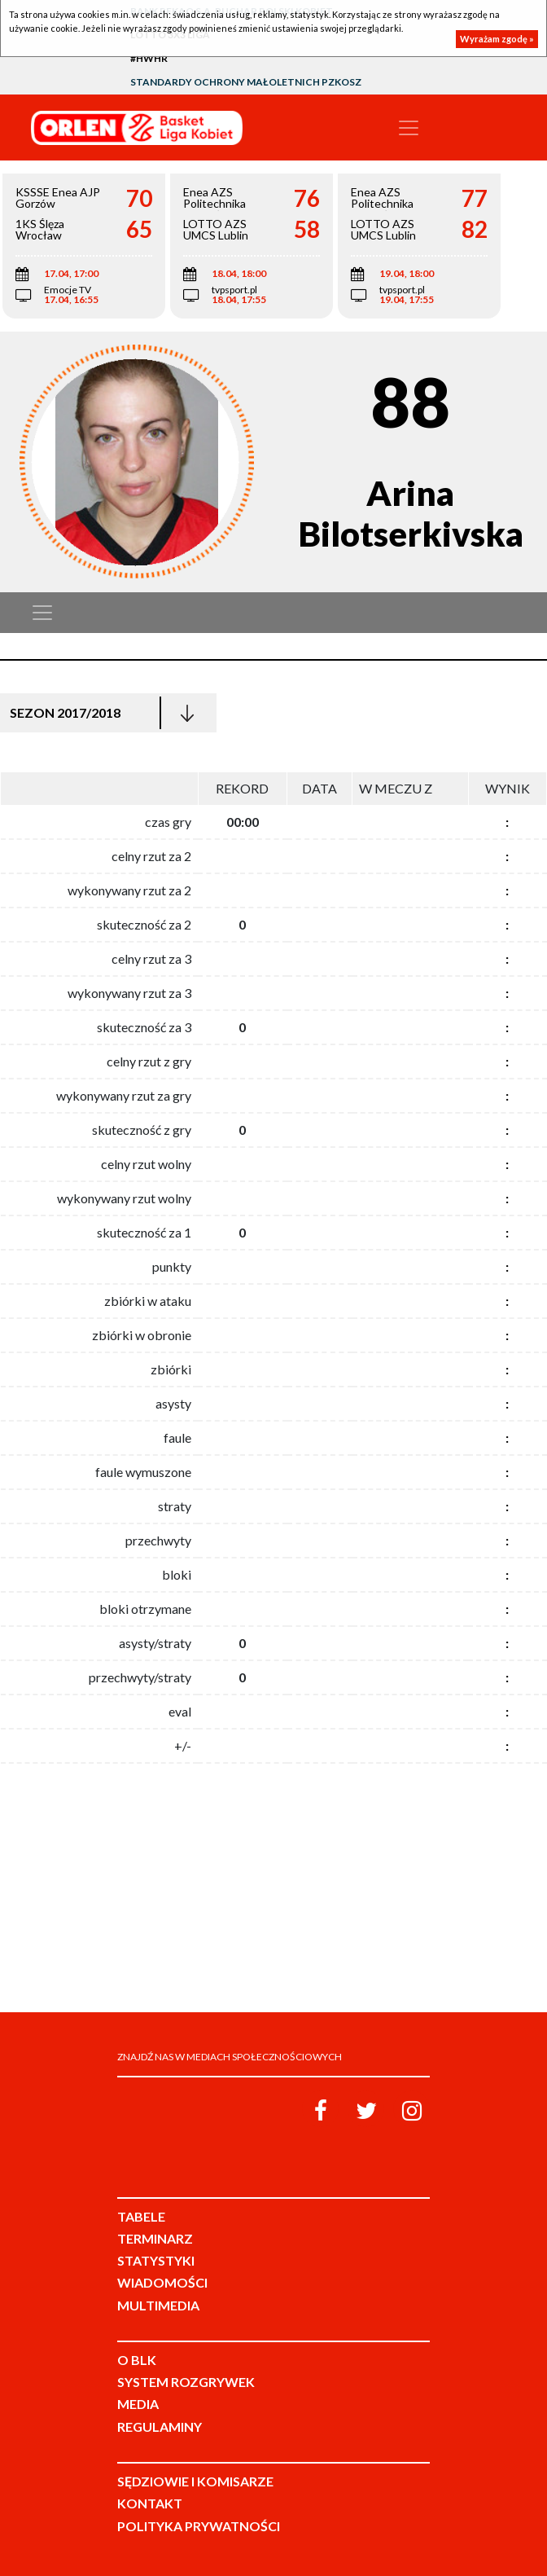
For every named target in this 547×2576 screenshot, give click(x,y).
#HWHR (149, 58)
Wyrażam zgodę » (497, 38)
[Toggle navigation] (408, 128)
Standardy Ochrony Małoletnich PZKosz (245, 82)
